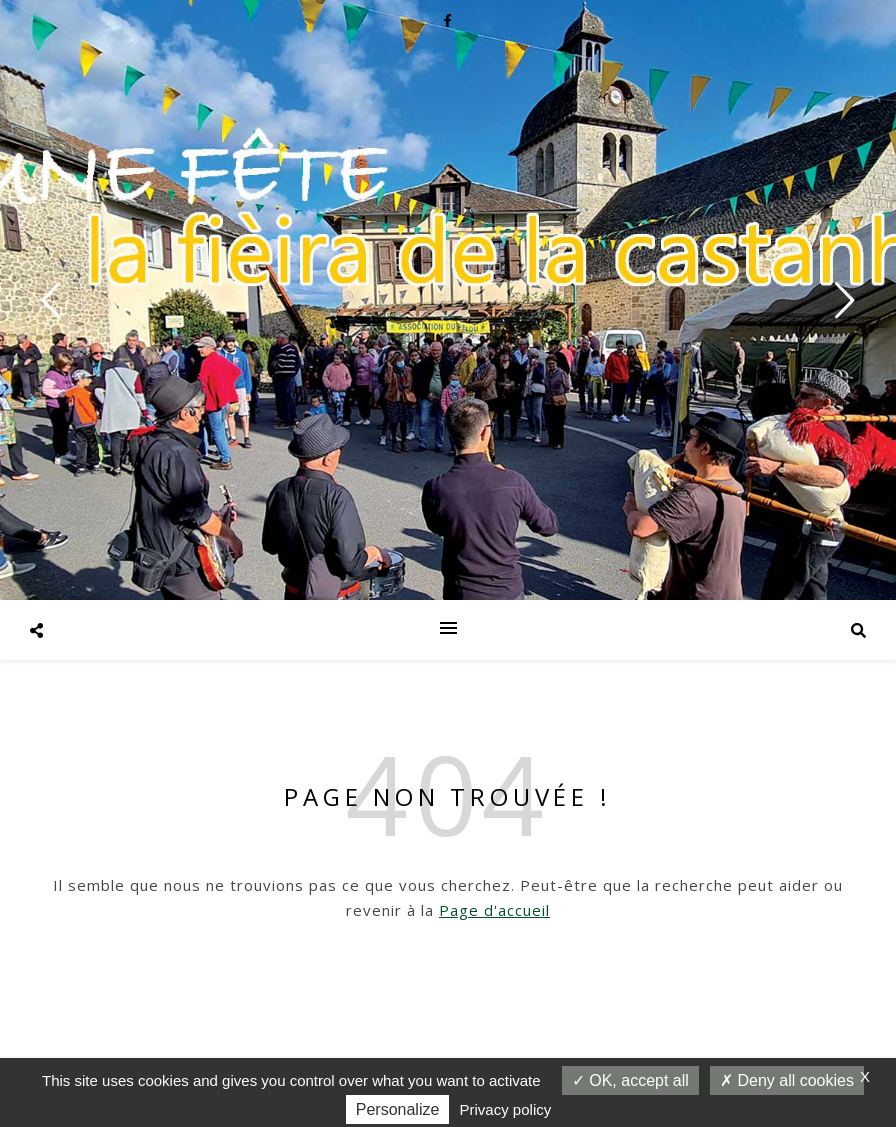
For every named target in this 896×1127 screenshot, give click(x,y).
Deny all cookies (787, 1080)
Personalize (398, 1109)
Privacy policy (506, 1109)
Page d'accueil (494, 910)
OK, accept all (630, 1080)
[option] (448, 300)
